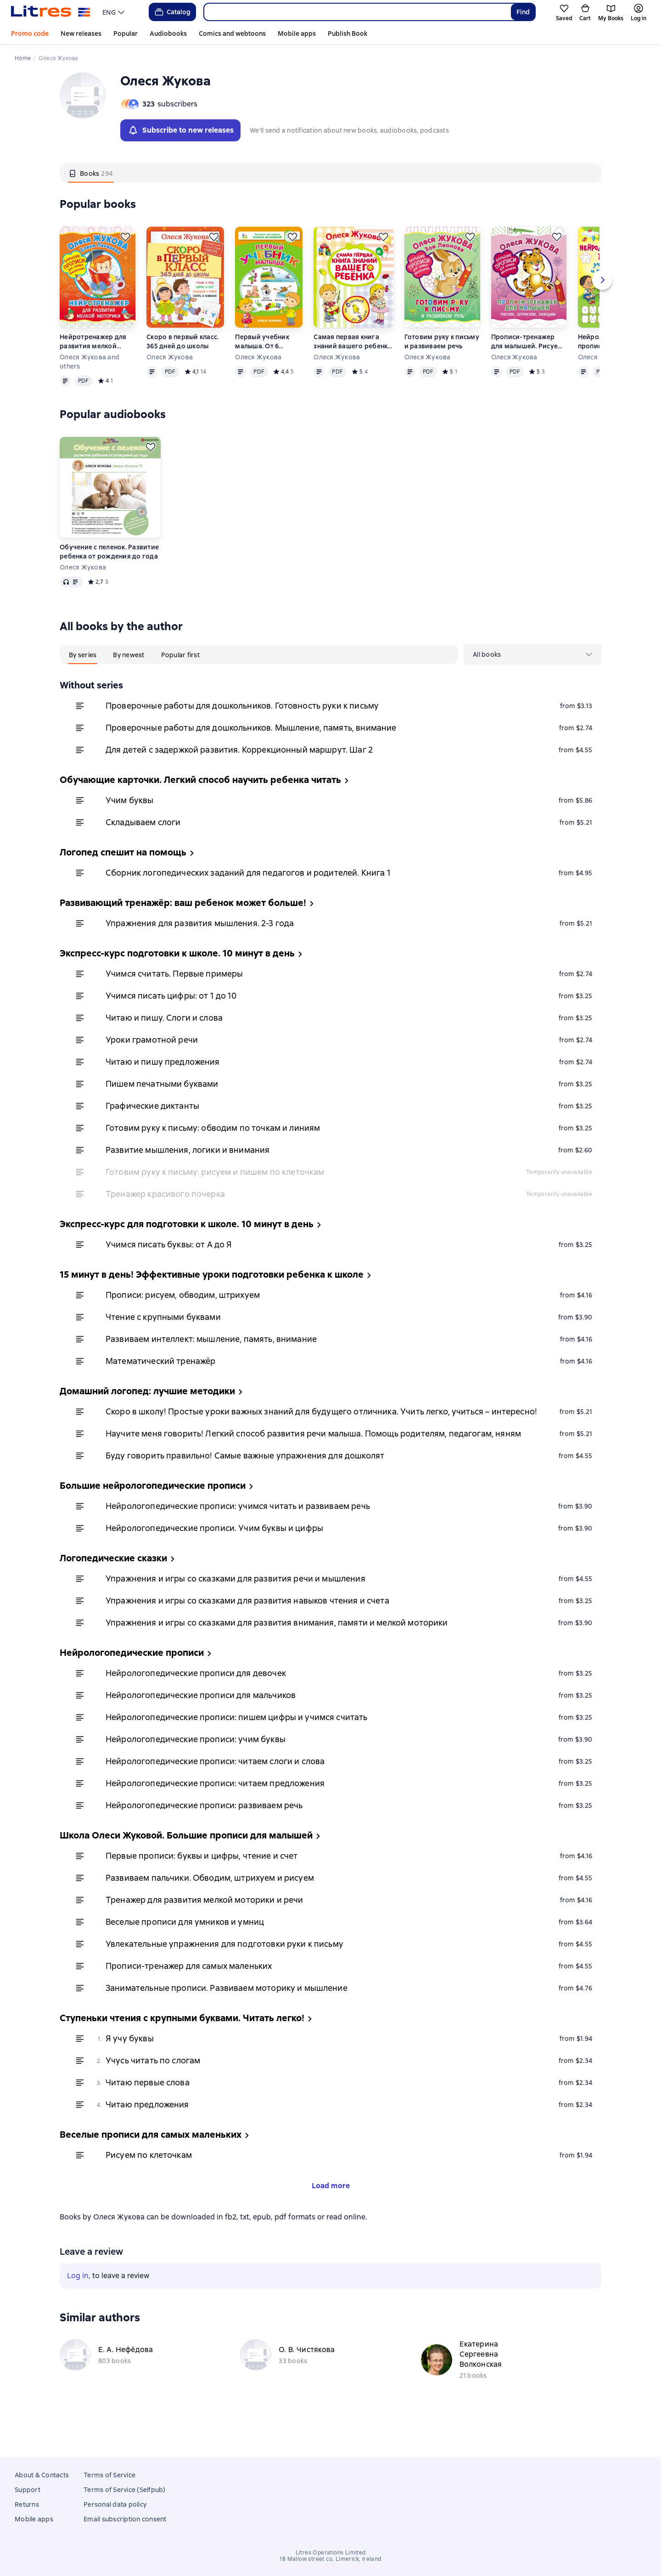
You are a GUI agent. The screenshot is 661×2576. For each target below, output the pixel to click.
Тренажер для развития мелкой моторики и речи (204, 1922)
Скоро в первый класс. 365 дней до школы (182, 364)
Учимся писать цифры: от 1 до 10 (171, 1018)
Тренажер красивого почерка (165, 1217)
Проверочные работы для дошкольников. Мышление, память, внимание (251, 750)
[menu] (114, 12)
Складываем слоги (143, 845)
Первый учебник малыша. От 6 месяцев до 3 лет (263, 365)
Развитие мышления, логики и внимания (187, 1173)
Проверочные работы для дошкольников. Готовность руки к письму (242, 728)
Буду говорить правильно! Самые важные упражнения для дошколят (245, 1478)
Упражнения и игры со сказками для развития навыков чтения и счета (247, 1623)
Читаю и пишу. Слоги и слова (164, 1040)
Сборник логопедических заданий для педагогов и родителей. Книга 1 (248, 895)
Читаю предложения (147, 2127)
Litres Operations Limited (331, 2552)
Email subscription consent (125, 2519)
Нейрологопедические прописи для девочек (196, 1696)
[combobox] (357, 12)
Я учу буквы (130, 2061)
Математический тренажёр (160, 1384)
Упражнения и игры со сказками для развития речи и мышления (235, 1601)
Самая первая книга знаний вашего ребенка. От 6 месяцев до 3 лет (353, 365)
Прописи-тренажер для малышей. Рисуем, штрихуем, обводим (528, 365)
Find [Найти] (523, 12)
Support (27, 2490)
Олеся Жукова (169, 380)
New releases (81, 33)
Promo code (30, 33)
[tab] (91, 196)
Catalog (171, 11)
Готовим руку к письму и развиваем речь (441, 364)
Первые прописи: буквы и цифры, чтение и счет (202, 1878)
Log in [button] (78, 2340)
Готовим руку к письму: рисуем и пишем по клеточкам (215, 1195)
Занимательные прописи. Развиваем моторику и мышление (226, 2011)
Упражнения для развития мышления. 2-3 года (200, 946)
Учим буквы (130, 823)
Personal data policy (115, 2504)
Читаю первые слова (148, 2105)
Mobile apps (297, 33)
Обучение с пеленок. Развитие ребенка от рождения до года (109, 574)
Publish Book (347, 33)
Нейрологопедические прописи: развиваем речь (204, 1828)
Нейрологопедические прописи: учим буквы (196, 1762)
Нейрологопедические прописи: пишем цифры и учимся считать (237, 1740)
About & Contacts (42, 2475)
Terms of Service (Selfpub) (125, 2490)
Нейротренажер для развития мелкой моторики (93, 365)
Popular (125, 33)
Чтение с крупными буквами (163, 1340)
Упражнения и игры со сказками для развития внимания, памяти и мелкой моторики (277, 1645)
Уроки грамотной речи (152, 1062)
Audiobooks (168, 33)
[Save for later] (125, 259)
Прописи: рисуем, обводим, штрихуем (183, 1318)
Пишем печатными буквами (162, 1106)
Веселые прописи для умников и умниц (185, 1944)
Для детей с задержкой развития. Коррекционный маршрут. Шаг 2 (239, 772)
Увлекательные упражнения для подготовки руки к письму (224, 1966)
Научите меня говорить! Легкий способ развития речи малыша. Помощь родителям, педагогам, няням (313, 1456)
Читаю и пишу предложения (163, 1084)
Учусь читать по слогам (153, 2083)
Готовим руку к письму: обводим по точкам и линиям (213, 1151)
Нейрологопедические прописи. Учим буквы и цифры (214, 1551)
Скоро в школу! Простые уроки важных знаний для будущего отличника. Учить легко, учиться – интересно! (321, 1434)
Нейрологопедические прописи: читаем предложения (215, 1806)
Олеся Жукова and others (89, 384)
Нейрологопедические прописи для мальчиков (201, 1718)
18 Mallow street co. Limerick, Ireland (330, 2559)
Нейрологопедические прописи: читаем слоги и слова (215, 1784)
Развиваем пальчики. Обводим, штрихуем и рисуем (210, 1900)
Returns (27, 2504)
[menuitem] (532, 709)
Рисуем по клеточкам (149, 2178)
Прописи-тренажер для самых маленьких (189, 1989)
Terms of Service (109, 2475)
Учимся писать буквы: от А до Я (169, 1267)
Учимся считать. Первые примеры (174, 996)
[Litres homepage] (50, 12)
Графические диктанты (152, 1128)
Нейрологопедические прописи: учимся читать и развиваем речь (238, 1529)
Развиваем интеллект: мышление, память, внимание (211, 1362)
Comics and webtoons (232, 33)
